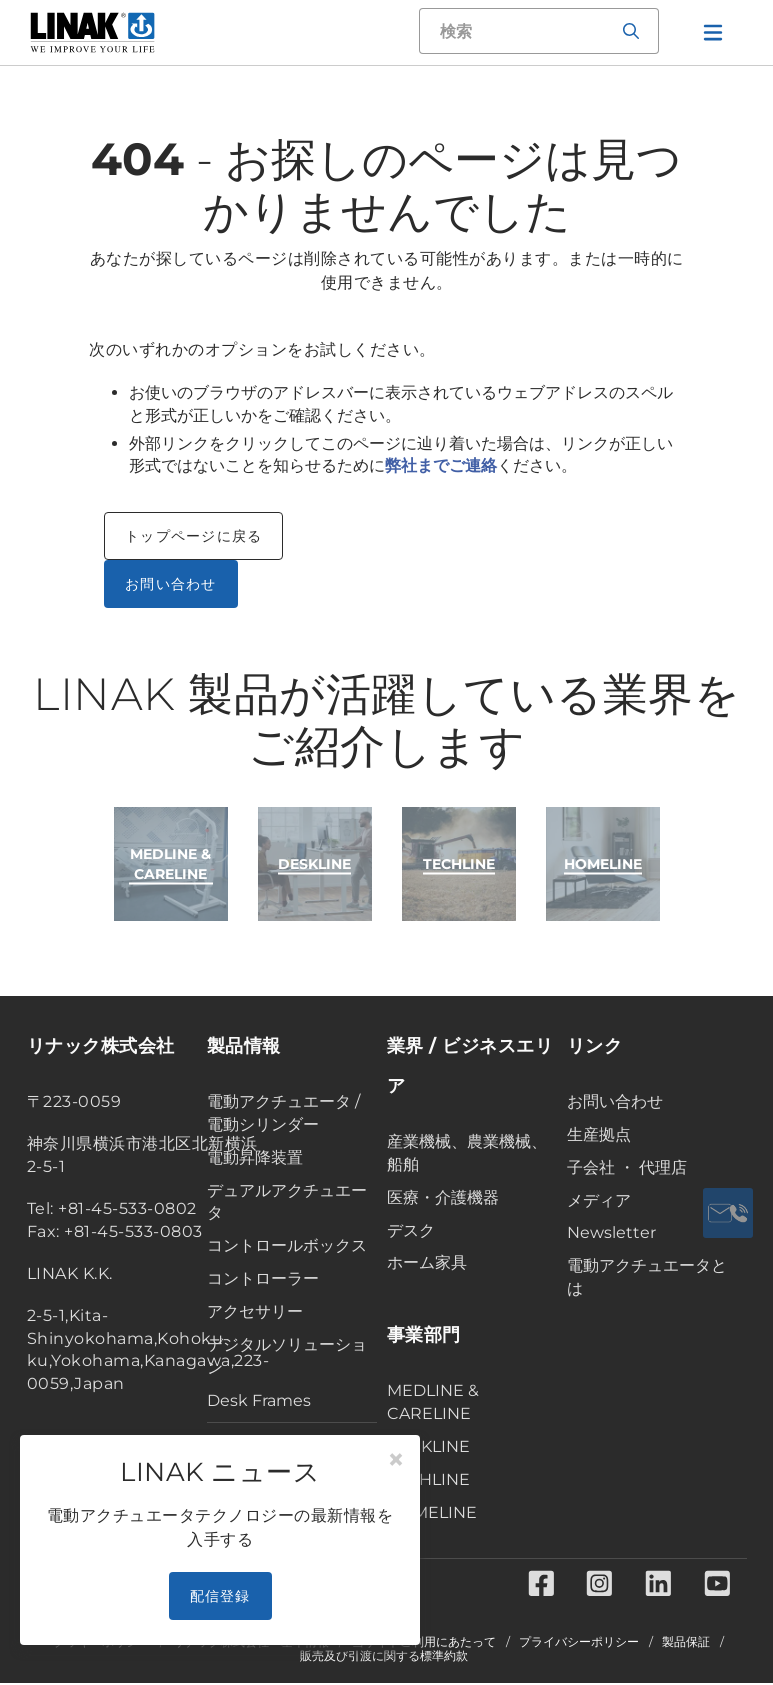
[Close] (396, 1460)
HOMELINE (432, 1512)
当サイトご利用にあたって (424, 1644)
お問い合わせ (171, 584)
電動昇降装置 (255, 1157)
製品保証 (686, 1644)
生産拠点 (599, 1134)
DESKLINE (428, 1446)
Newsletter (611, 1232)
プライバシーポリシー (579, 1644)
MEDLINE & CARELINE (433, 1402)
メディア (599, 1200)
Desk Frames (259, 1400)
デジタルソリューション (287, 1356)
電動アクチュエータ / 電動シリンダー (283, 1113)
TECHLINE (428, 1479)
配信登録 (220, 1596)
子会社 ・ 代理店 (627, 1167)
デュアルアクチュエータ (287, 1202)
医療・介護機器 (443, 1197)
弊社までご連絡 (441, 465)
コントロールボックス (287, 1245)
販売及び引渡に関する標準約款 (384, 1658)
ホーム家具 (427, 1262)
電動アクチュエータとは (647, 1277)
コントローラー (263, 1278)
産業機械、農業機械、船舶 (467, 1153)
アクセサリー (255, 1311)
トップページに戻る (193, 536)
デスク (411, 1230)
